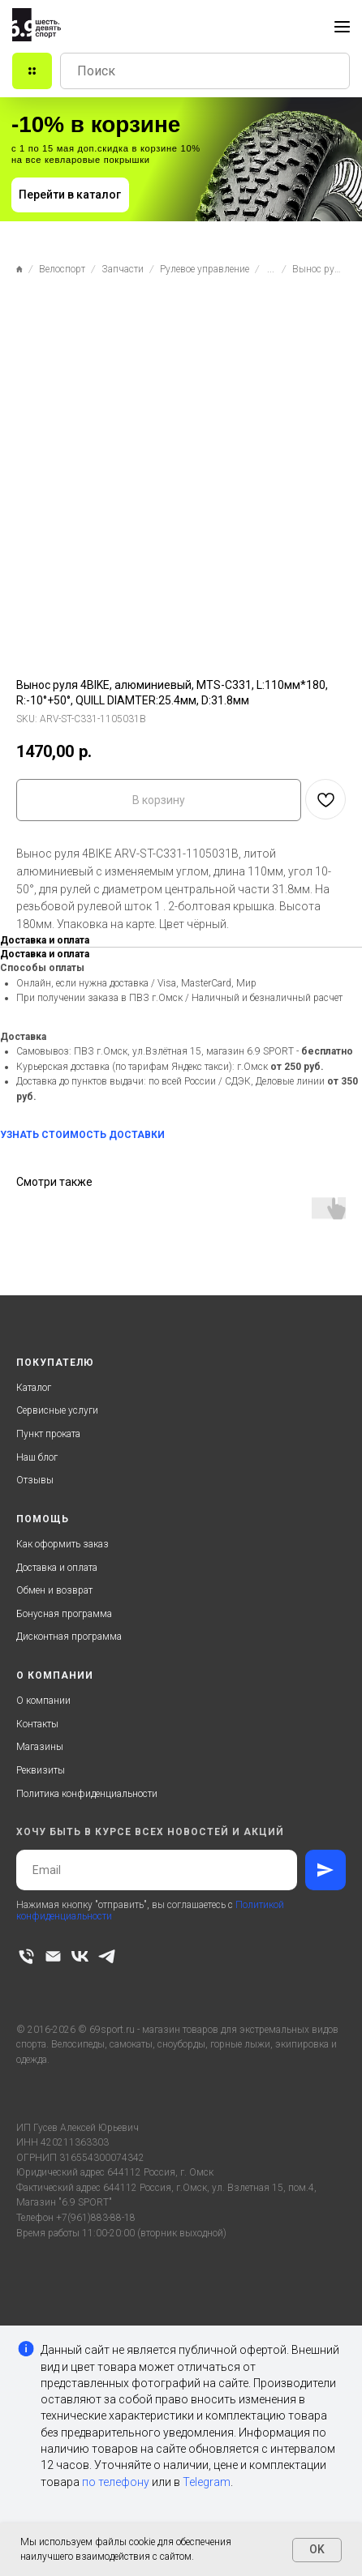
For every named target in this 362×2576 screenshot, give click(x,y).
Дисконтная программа (69, 1636)
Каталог (33, 1387)
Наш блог (37, 1457)
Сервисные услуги (57, 1410)
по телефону (115, 2481)
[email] (53, 1956)
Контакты (37, 1724)
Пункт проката (48, 1434)
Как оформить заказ (62, 1544)
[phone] (26, 1956)
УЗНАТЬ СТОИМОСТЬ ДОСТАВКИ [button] (82, 1134)
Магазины (39, 1746)
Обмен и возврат (54, 1590)
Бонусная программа (64, 1614)
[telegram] (107, 1956)
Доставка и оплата (56, 1567)
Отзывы (35, 1480)
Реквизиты (40, 1770)
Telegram (207, 2481)
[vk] (80, 1956)
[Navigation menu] (342, 26)
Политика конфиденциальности (86, 1793)
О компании (43, 1700)
